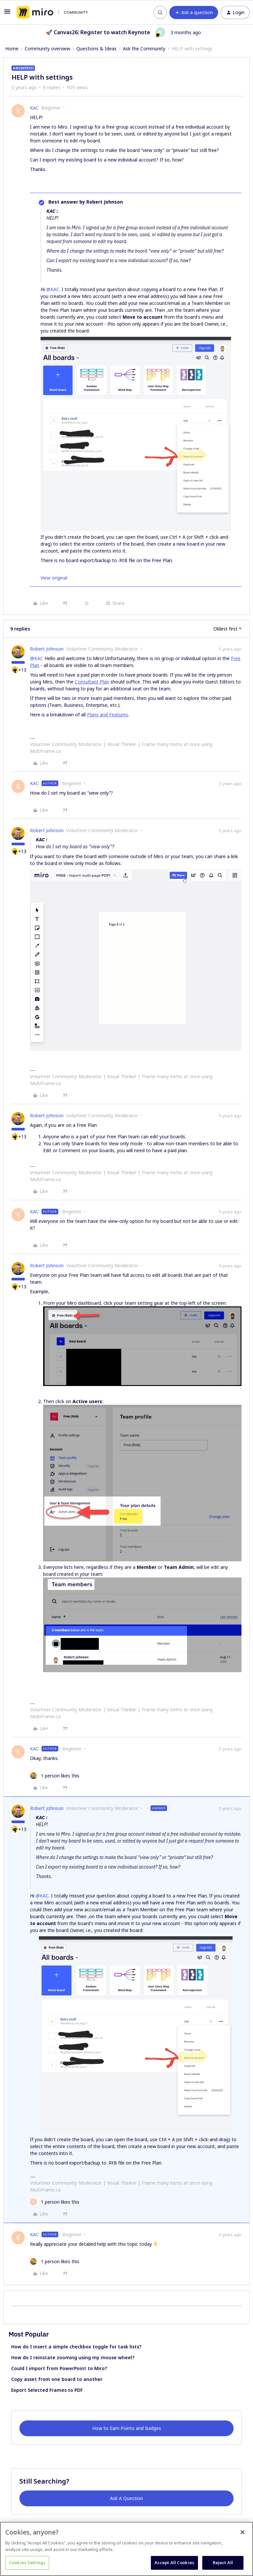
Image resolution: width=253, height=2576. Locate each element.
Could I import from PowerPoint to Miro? (59, 2368)
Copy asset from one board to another (56, 2379)
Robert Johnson (47, 649)
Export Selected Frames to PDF (47, 2390)
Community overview (47, 48)
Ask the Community (144, 48)
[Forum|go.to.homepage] (52, 12)
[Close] (242, 2532)
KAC (34, 108)
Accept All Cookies (174, 2562)
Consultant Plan (92, 682)
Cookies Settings (27, 2562)
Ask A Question (126, 2498)
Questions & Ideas (96, 48)
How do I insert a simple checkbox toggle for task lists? (76, 2346)
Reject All (223, 2562)
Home (11, 48)
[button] (7, 14)
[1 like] (54, 1775)
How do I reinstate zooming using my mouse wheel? (72, 2357)
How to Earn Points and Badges (126, 2428)
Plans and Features (107, 714)
